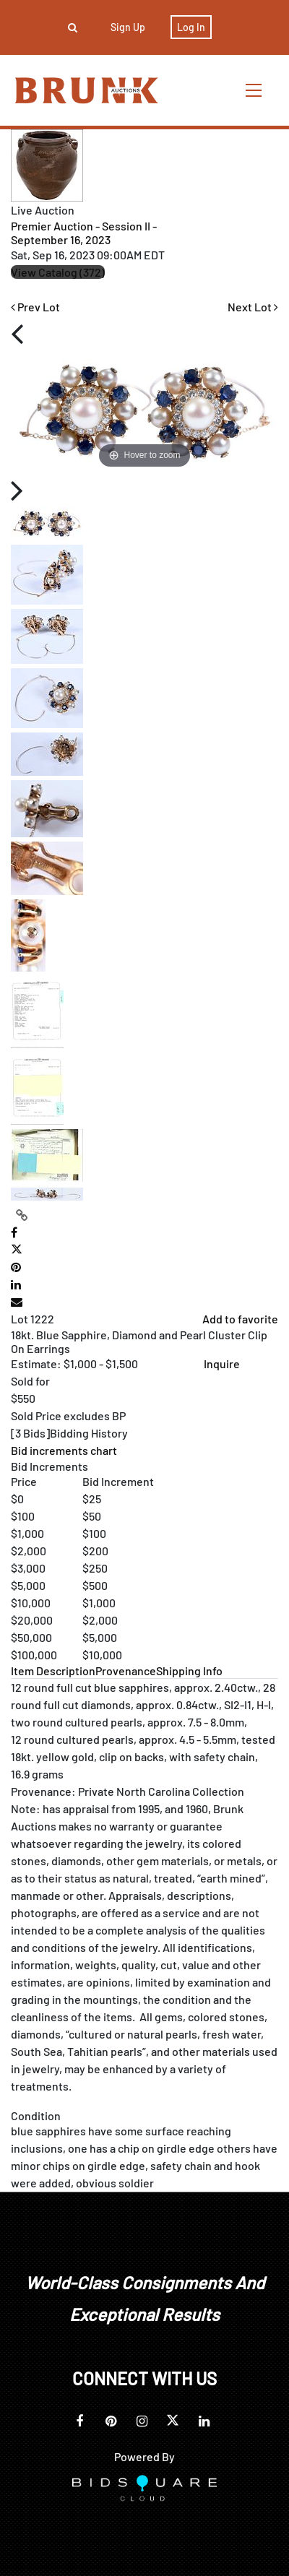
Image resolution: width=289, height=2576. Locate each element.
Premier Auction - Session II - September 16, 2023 (84, 232)
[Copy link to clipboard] (21, 1215)
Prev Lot (35, 307)
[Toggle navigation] (254, 90)
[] (69, 1433)
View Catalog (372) (58, 272)
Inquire (222, 1363)
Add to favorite (240, 1319)
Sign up (128, 27)
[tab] (53, 1670)
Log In (191, 27)
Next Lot (253, 307)
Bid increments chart (64, 1450)
